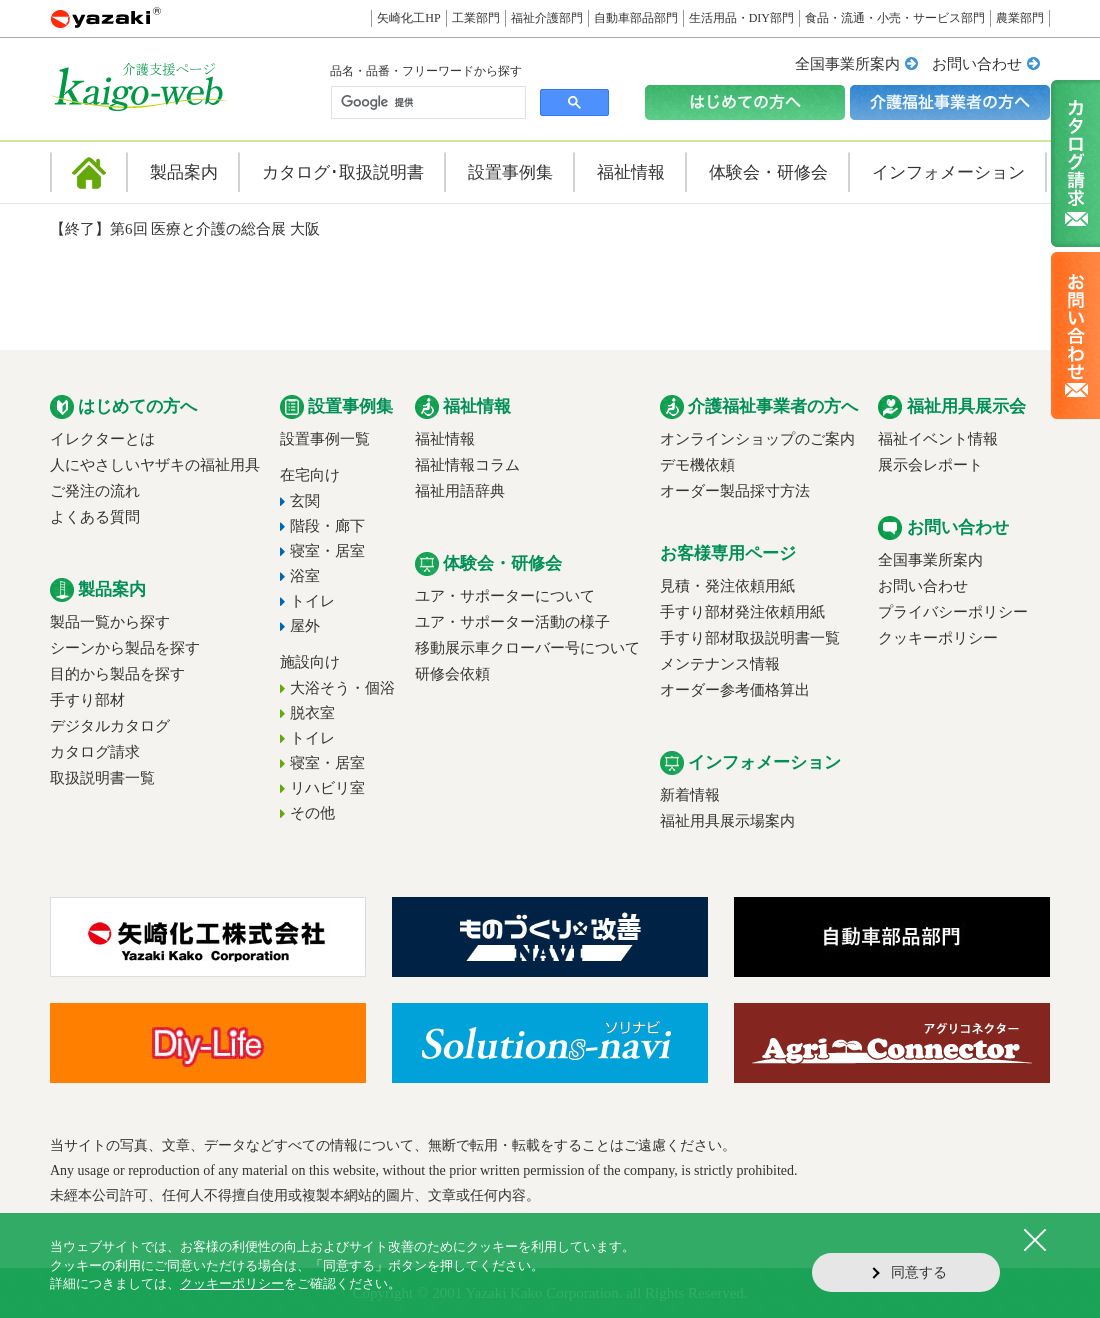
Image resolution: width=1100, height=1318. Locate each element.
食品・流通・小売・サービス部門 (895, 18)
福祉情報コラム (467, 465)
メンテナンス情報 (720, 664)
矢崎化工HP (408, 18)
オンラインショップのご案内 (757, 439)
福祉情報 (445, 439)
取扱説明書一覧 (102, 778)
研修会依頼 (452, 674)
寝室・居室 (327, 551)
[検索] (426, 103)
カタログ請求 (95, 752)
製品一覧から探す (110, 622)
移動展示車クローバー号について (527, 648)
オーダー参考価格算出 (735, 690)
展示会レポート (930, 465)
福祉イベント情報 (938, 439)
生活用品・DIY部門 (741, 18)
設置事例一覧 (325, 439)
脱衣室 (312, 713)
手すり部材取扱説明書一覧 (750, 638)
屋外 (305, 626)
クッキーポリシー (938, 638)
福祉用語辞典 (460, 491)
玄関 (305, 501)
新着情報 (690, 795)
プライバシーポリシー (953, 612)
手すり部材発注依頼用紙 (742, 612)
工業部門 (476, 18)
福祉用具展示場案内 (727, 821)
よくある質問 (95, 517)
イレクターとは (102, 439)
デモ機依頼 (697, 465)
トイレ (312, 601)
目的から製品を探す (117, 674)
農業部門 (1020, 18)
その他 (312, 813)
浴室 (305, 576)
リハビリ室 (327, 788)
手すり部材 (87, 700)
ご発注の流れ (95, 491)
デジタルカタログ (110, 726)
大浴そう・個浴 (342, 688)
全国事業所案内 (847, 64)
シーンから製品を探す (125, 648)
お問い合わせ (977, 64)
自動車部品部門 (636, 18)
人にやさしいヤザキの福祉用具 (155, 465)
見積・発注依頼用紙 (727, 586)
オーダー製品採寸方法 (735, 491)
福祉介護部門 (547, 18)
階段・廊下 (327, 526)
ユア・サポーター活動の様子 (512, 622)
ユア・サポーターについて (505, 596)
